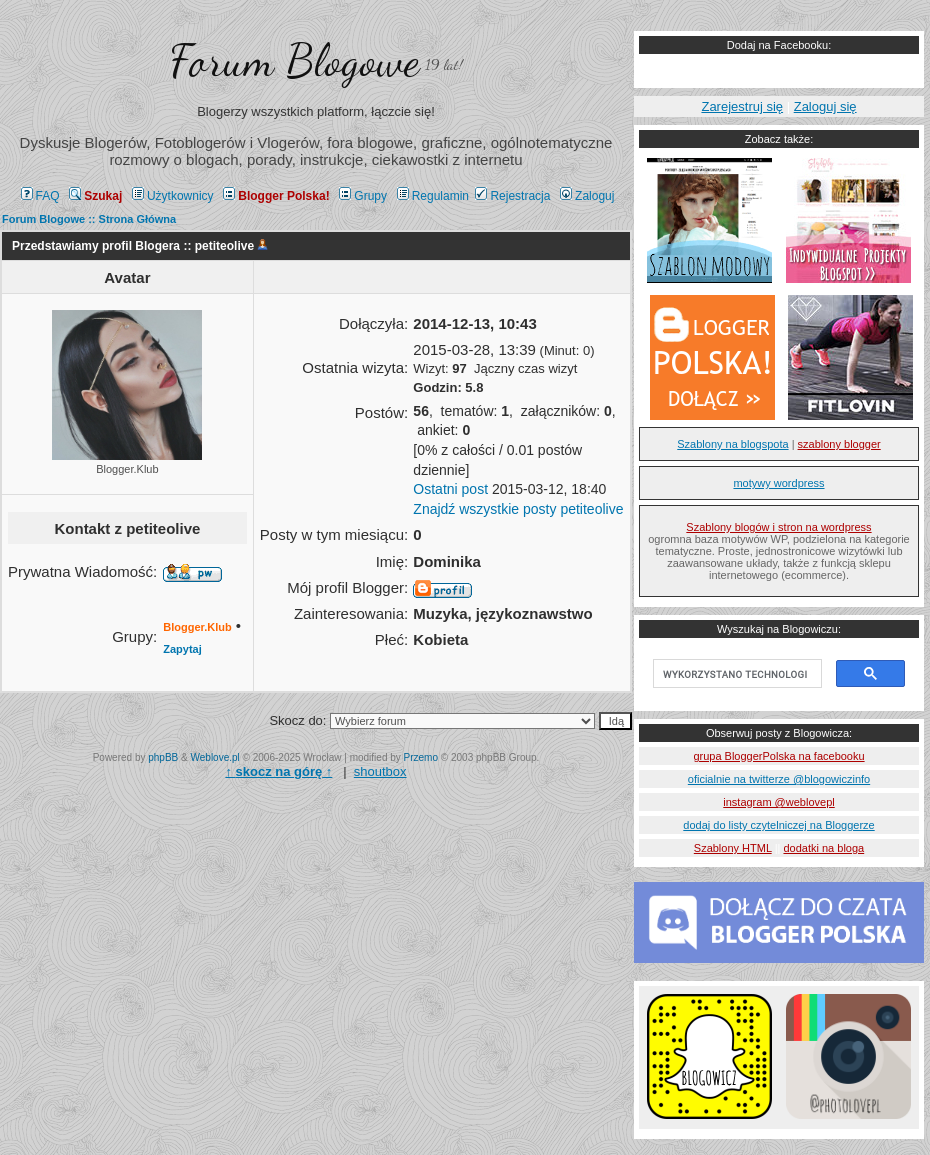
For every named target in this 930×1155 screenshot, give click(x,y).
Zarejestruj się (742, 106)
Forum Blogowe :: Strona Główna (89, 219)
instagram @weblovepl (778, 802)
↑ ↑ (278, 771)
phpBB (163, 757)
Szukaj (95, 196)
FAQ (40, 196)
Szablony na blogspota (732, 444)
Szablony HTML (733, 848)
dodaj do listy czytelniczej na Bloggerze (778, 825)
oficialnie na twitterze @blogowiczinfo (779, 779)
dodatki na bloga (823, 848)
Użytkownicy (173, 196)
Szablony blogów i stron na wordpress (778, 527)
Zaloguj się (825, 106)
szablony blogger (839, 444)
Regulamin (433, 196)
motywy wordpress (778, 483)
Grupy (363, 196)
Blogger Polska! (276, 196)
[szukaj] (735, 674)
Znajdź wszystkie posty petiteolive (518, 509)
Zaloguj (587, 196)
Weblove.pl (215, 757)
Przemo (421, 757)
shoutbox (380, 771)
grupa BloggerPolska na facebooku (778, 756)
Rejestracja (512, 196)
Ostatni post (450, 489)
